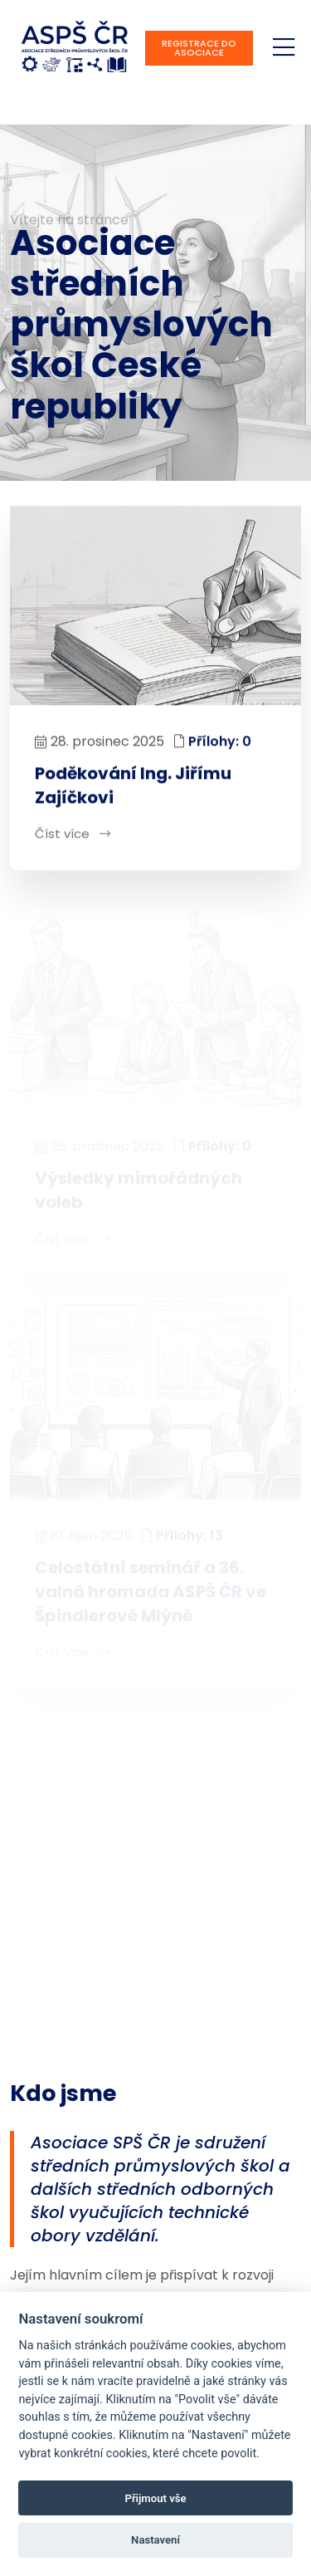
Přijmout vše (155, 2498)
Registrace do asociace (199, 48)
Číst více (72, 834)
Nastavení (155, 2540)
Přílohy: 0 (219, 742)
